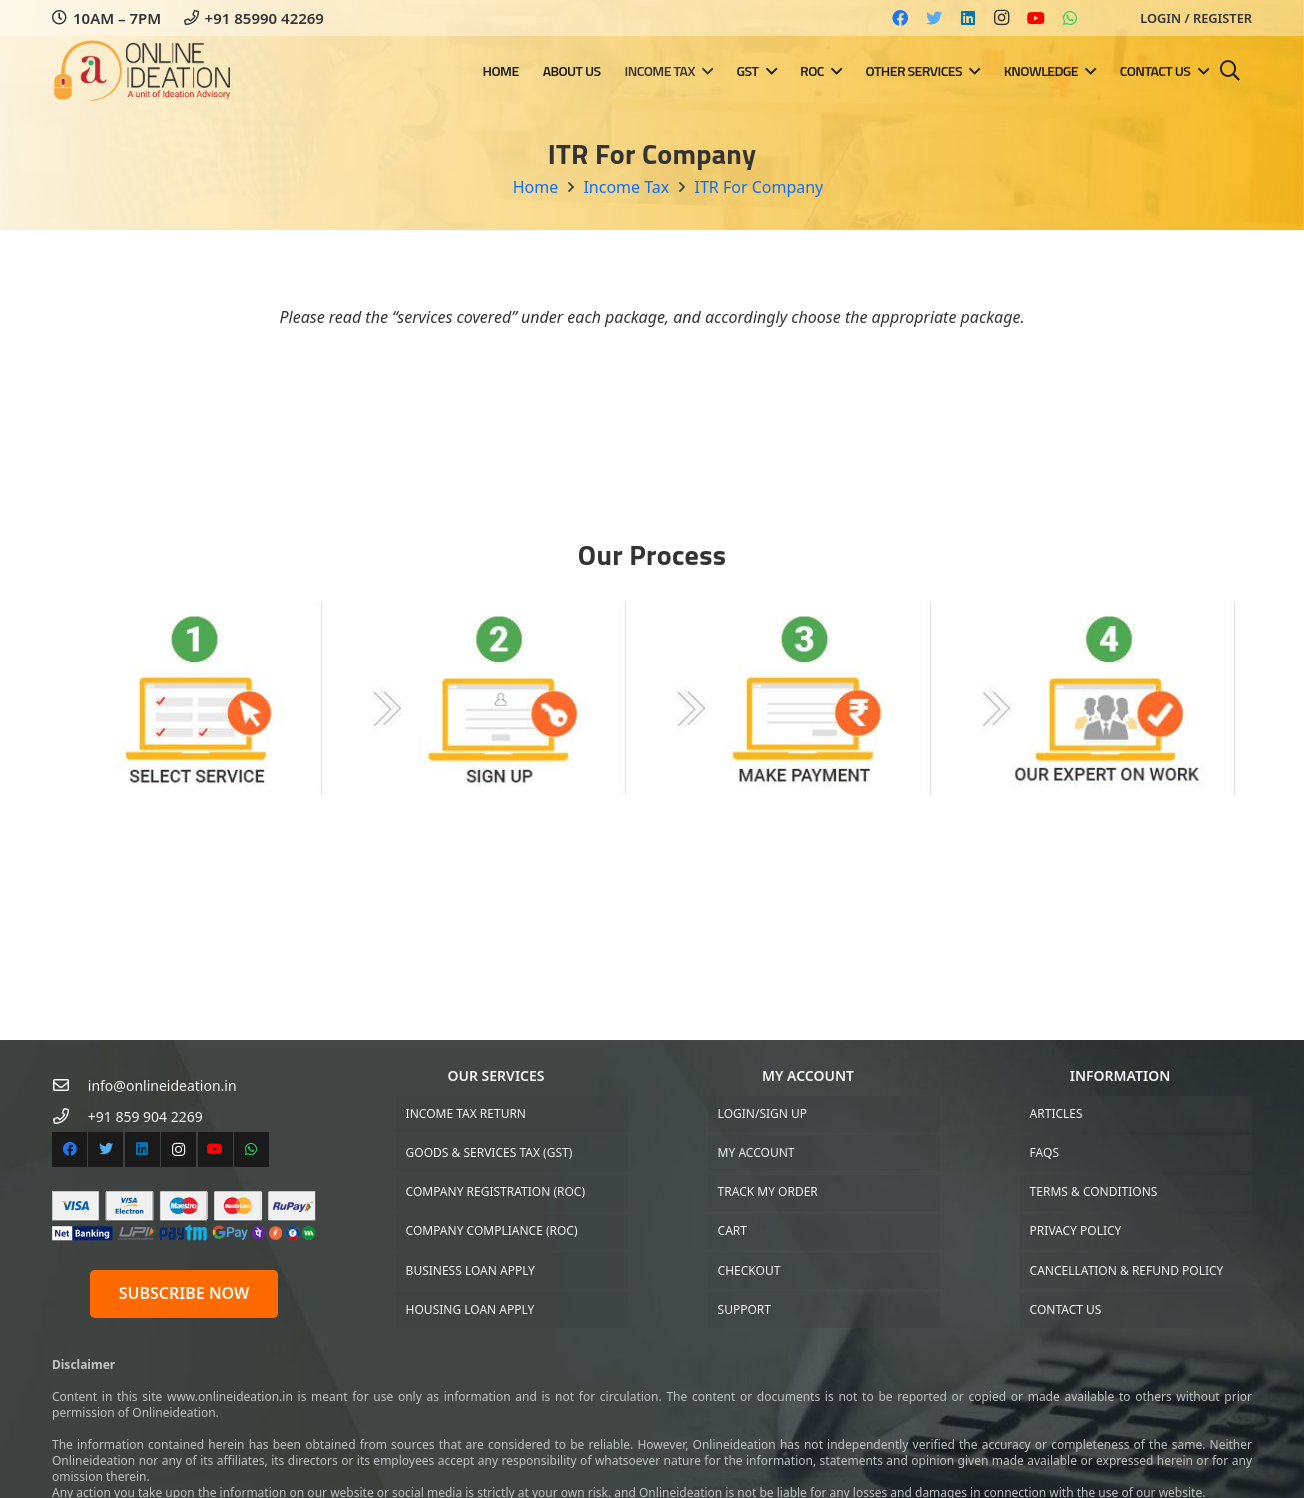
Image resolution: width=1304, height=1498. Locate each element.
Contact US (1066, 1309)
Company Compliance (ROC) (492, 1230)
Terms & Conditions (1094, 1191)
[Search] (1230, 71)
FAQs (1044, 1152)
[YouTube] (1036, 18)
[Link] (145, 71)
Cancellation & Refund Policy (1127, 1270)
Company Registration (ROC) (495, 1191)
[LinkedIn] (968, 18)
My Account (756, 1152)
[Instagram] (1002, 18)
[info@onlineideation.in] (70, 1085)
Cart (732, 1230)
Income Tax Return (466, 1113)
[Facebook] (900, 18)
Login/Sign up (762, 1113)
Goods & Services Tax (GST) (489, 1152)
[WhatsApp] (1070, 18)
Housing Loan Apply (470, 1309)
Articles (1056, 1113)
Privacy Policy (1076, 1230)
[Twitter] (934, 18)
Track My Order (768, 1191)
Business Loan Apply (470, 1270)
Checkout (749, 1270)
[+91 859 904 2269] (70, 1116)
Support (744, 1309)
